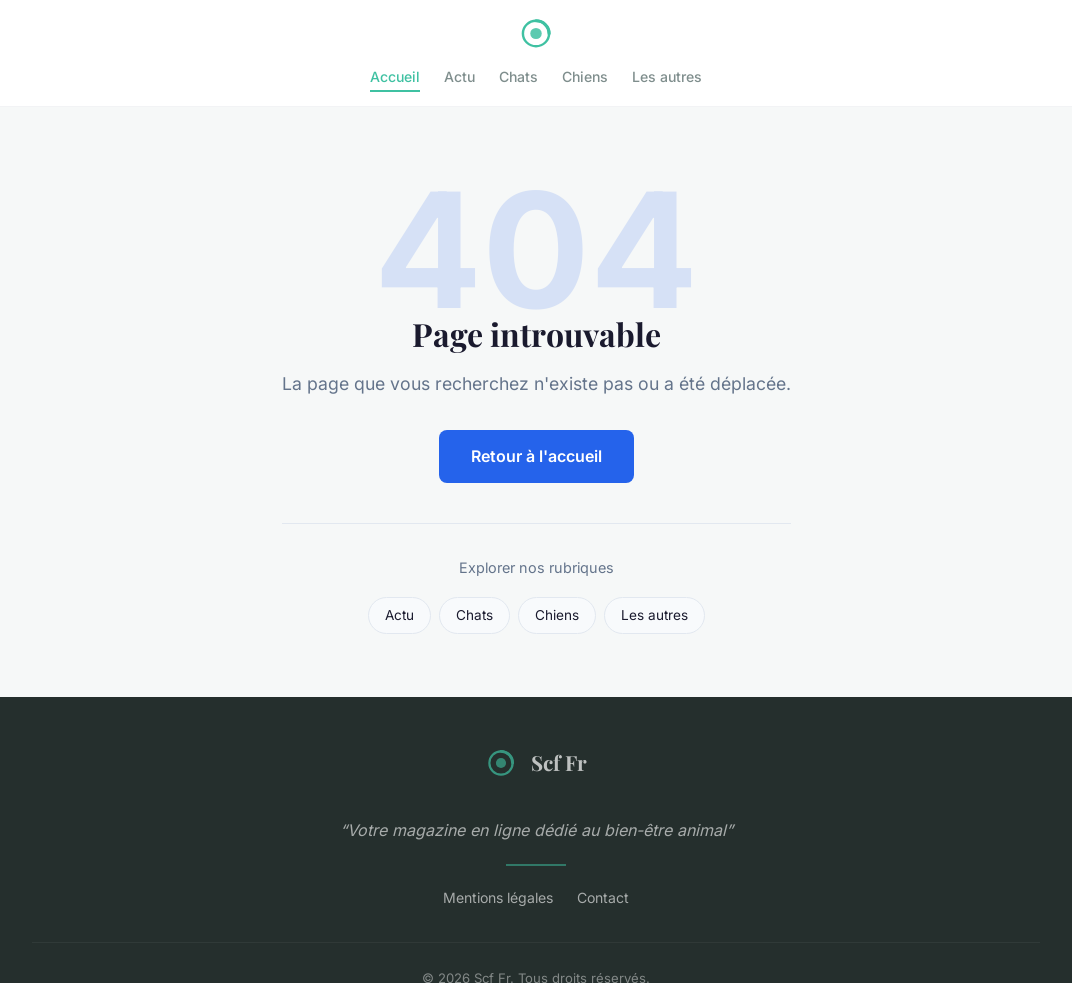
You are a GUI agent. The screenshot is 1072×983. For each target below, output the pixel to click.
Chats (518, 76)
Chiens (585, 76)
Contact (603, 897)
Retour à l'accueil (536, 456)
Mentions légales (498, 897)
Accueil (395, 76)
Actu (459, 76)
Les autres (667, 76)
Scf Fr (536, 763)
